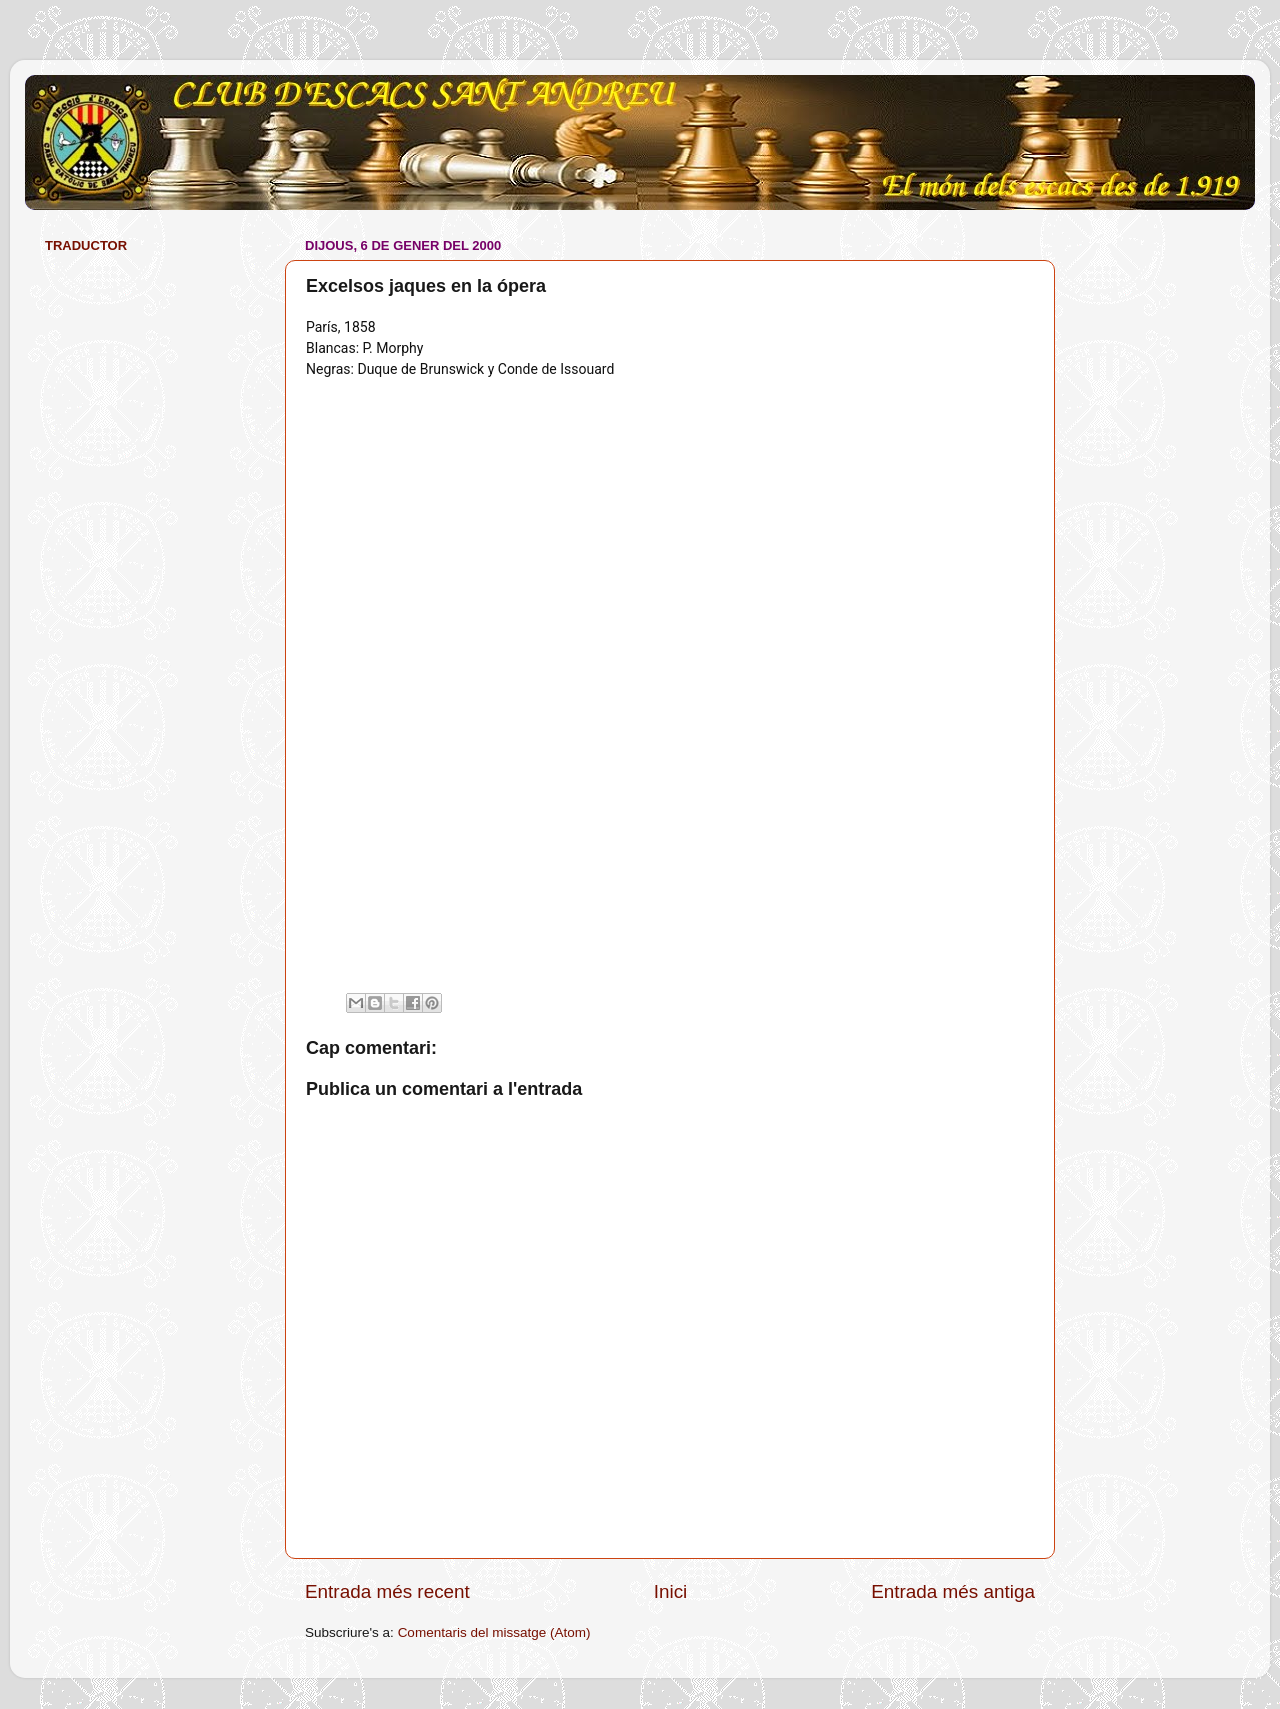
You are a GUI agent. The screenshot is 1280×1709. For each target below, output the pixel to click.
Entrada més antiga (953, 1591)
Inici (671, 1591)
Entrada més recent (387, 1591)
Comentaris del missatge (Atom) (494, 1632)
